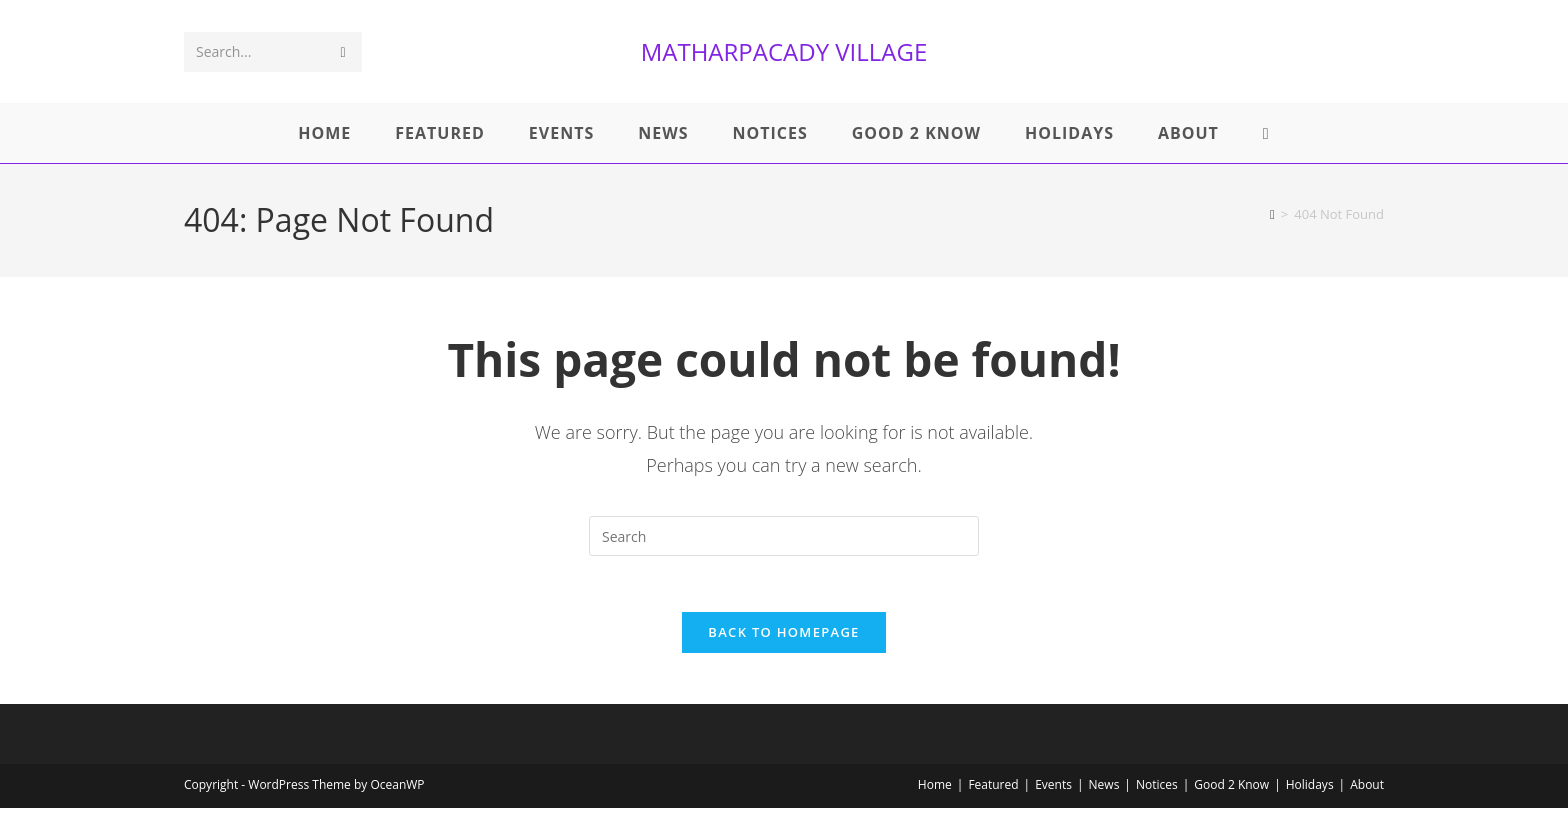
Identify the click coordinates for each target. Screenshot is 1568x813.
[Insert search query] (784, 536)
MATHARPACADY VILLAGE (784, 51)
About (1367, 789)
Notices (1157, 789)
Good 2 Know (1231, 789)
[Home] (1272, 214)
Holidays (1310, 789)
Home (935, 789)
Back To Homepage (783, 637)
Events (1053, 789)
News (1104, 789)
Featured (993, 789)
